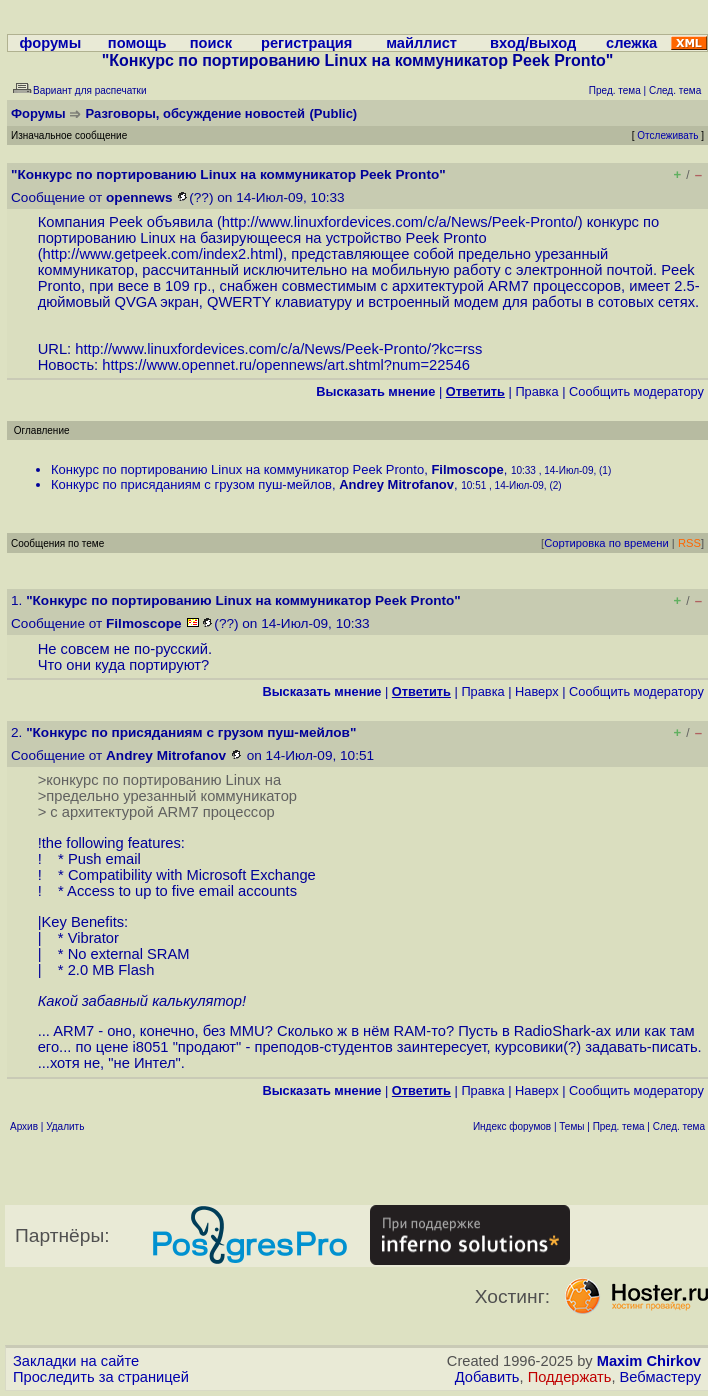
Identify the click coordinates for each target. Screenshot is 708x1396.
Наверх (537, 691)
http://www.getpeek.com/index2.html (161, 254)
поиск (211, 43)
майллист (421, 43)
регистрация (306, 43)
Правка (536, 391)
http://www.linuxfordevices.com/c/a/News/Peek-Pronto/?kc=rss (278, 349)
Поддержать (570, 1377)
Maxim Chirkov (649, 1361)
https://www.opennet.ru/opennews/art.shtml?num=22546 (286, 365)
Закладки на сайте (76, 1361)
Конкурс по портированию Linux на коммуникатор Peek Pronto (237, 469)
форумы (51, 43)
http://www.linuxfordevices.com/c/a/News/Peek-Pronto (398, 222)
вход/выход (533, 43)
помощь (137, 43)
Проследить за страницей (101, 1377)
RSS (689, 543)
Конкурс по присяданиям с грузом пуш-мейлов (191, 484)
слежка (631, 43)
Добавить (487, 1377)
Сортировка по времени (606, 543)
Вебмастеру (660, 1377)
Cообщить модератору (636, 391)
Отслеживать (667, 135)
